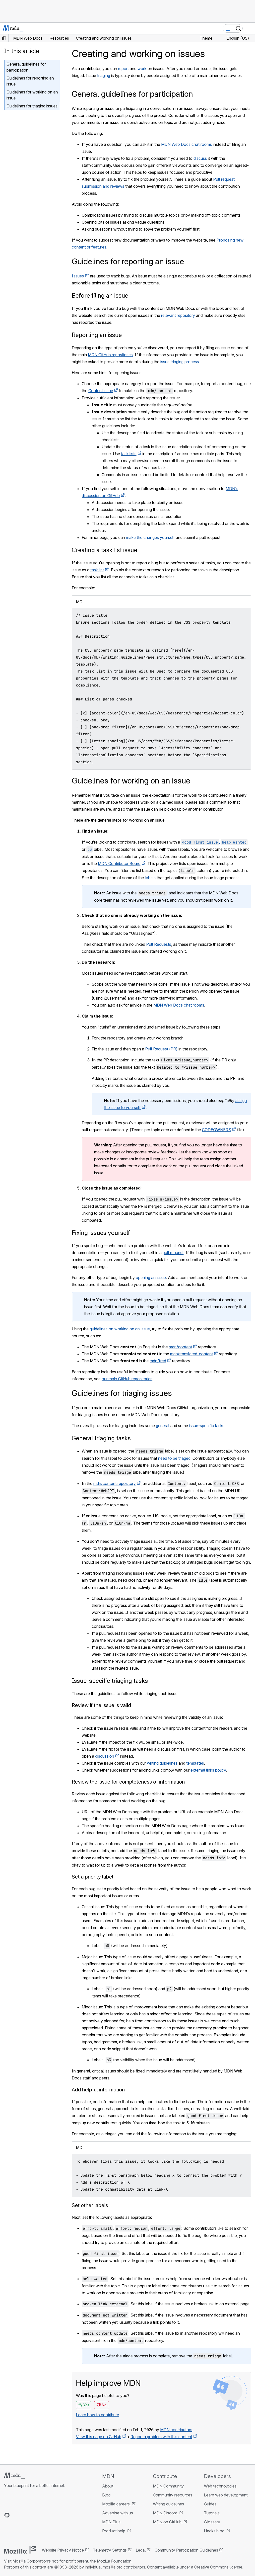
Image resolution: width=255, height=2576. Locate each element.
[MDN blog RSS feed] (43, 2515)
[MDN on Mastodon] (34, 2515)
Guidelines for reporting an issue (30, 81)
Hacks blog (214, 2530)
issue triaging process (179, 361)
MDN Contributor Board (119, 863)
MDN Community (168, 2486)
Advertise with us (117, 2512)
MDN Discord (165, 2512)
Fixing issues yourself (101, 1232)
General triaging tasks (101, 1438)
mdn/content (180, 1346)
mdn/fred (158, 1360)
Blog (106, 2494)
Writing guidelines (168, 2503)
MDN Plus (111, 2521)
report (123, 68)
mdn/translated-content (191, 1353)
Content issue (100, 390)
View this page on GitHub (98, 2436)
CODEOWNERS (216, 1129)
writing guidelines (162, 1763)
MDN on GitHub (168, 2521)
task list (97, 569)
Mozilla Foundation (114, 2561)
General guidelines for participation (26, 67)
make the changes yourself (150, 537)
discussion (104, 1756)
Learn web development (226, 2494)
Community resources (172, 2494)
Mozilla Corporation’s (31, 2561)
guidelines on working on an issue (120, 1328)
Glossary (212, 2521)
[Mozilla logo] (20, 2550)
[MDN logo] (14, 2476)
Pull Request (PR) (161, 1048)
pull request (173, 1252)
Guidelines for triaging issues (32, 105)
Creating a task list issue (104, 550)
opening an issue (151, 1277)
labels (150, 877)
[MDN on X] (25, 2515)
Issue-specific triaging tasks (110, 1680)
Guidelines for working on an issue (32, 94)
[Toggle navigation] (249, 28)
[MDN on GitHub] (7, 2515)
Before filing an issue (100, 295)
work (141, 68)
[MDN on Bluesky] (16, 2515)
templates (195, 1763)
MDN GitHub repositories (110, 354)
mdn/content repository (114, 1483)
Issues (78, 275)
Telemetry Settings (110, 2550)
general (162, 1425)
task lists (128, 453)
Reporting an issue (97, 335)
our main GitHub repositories (127, 1378)
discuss (200, 158)
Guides (210, 2503)
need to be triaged (174, 1458)
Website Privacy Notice (63, 2550)
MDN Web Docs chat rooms (186, 144)
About (107, 2486)
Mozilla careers (116, 2503)
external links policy (208, 1770)
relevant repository (178, 315)
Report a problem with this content (161, 2436)
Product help (114, 2530)
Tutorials (212, 2512)
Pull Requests (158, 944)
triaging (103, 75)
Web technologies (220, 2486)
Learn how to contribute (97, 2414)
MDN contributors (176, 2429)
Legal (141, 2550)
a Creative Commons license (216, 2567)
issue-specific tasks (206, 1425)
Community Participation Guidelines (186, 2550)
